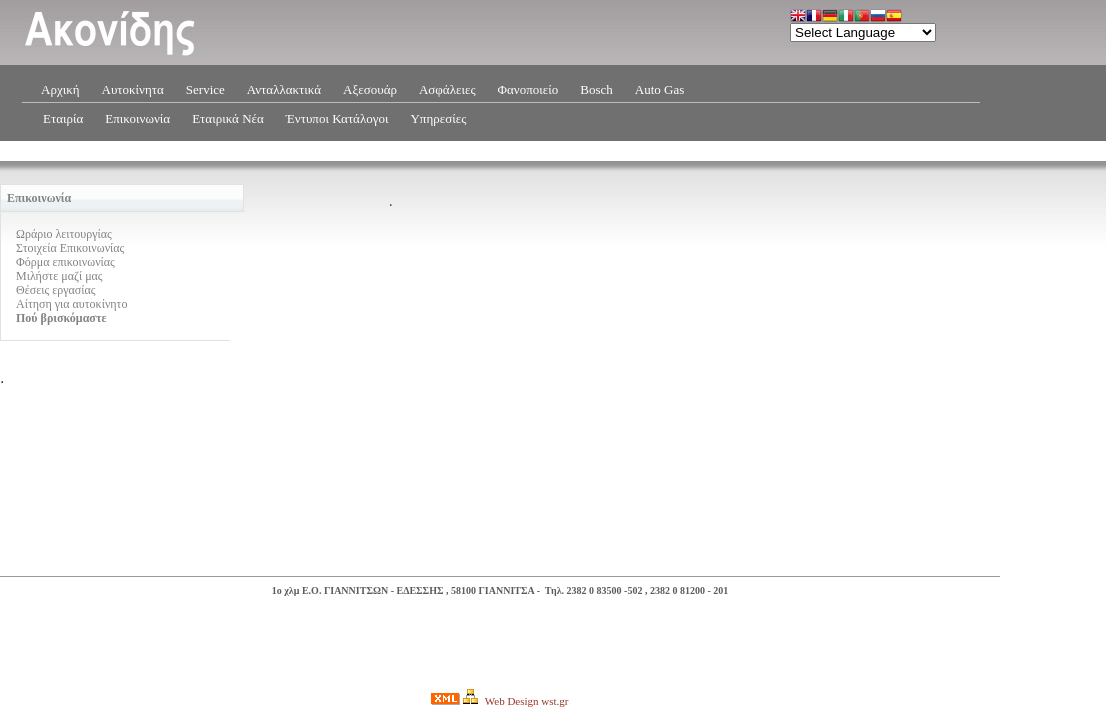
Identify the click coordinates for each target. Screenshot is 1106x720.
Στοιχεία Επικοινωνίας (70, 248)
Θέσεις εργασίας (56, 290)
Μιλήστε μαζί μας (59, 276)
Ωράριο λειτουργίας (64, 234)
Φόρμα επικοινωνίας (65, 262)
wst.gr (554, 701)
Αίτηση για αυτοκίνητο (71, 304)
